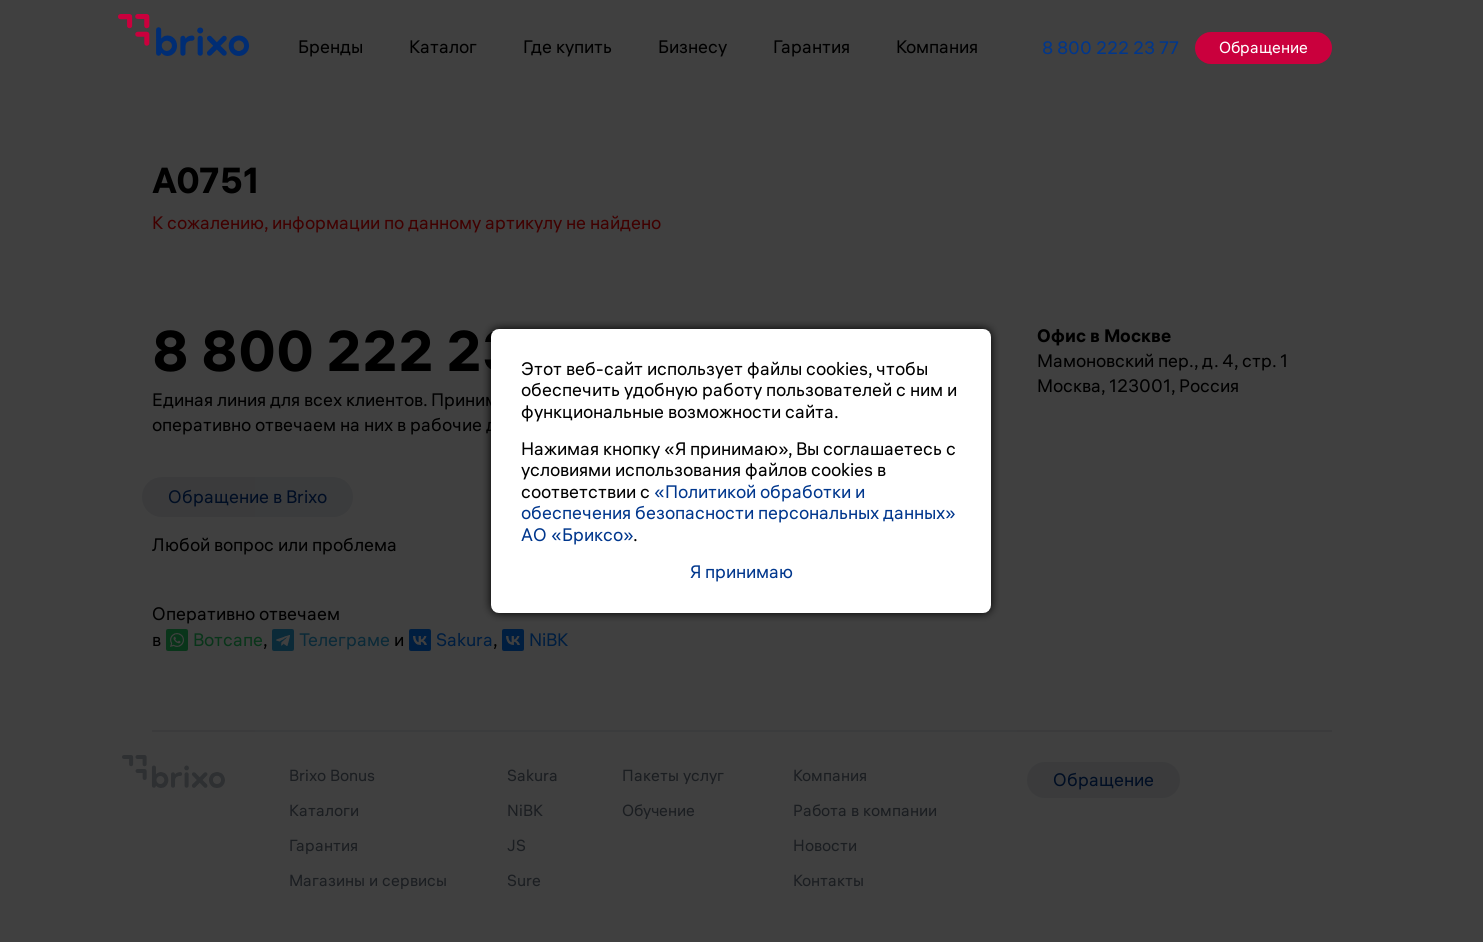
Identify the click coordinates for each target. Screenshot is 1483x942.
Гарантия (811, 47)
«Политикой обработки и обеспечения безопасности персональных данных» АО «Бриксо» (738, 513)
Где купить (567, 47)
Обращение (1263, 48)
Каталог (443, 47)
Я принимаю (741, 572)
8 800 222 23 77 (1110, 48)
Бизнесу (692, 47)
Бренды (330, 47)
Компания (937, 47)
